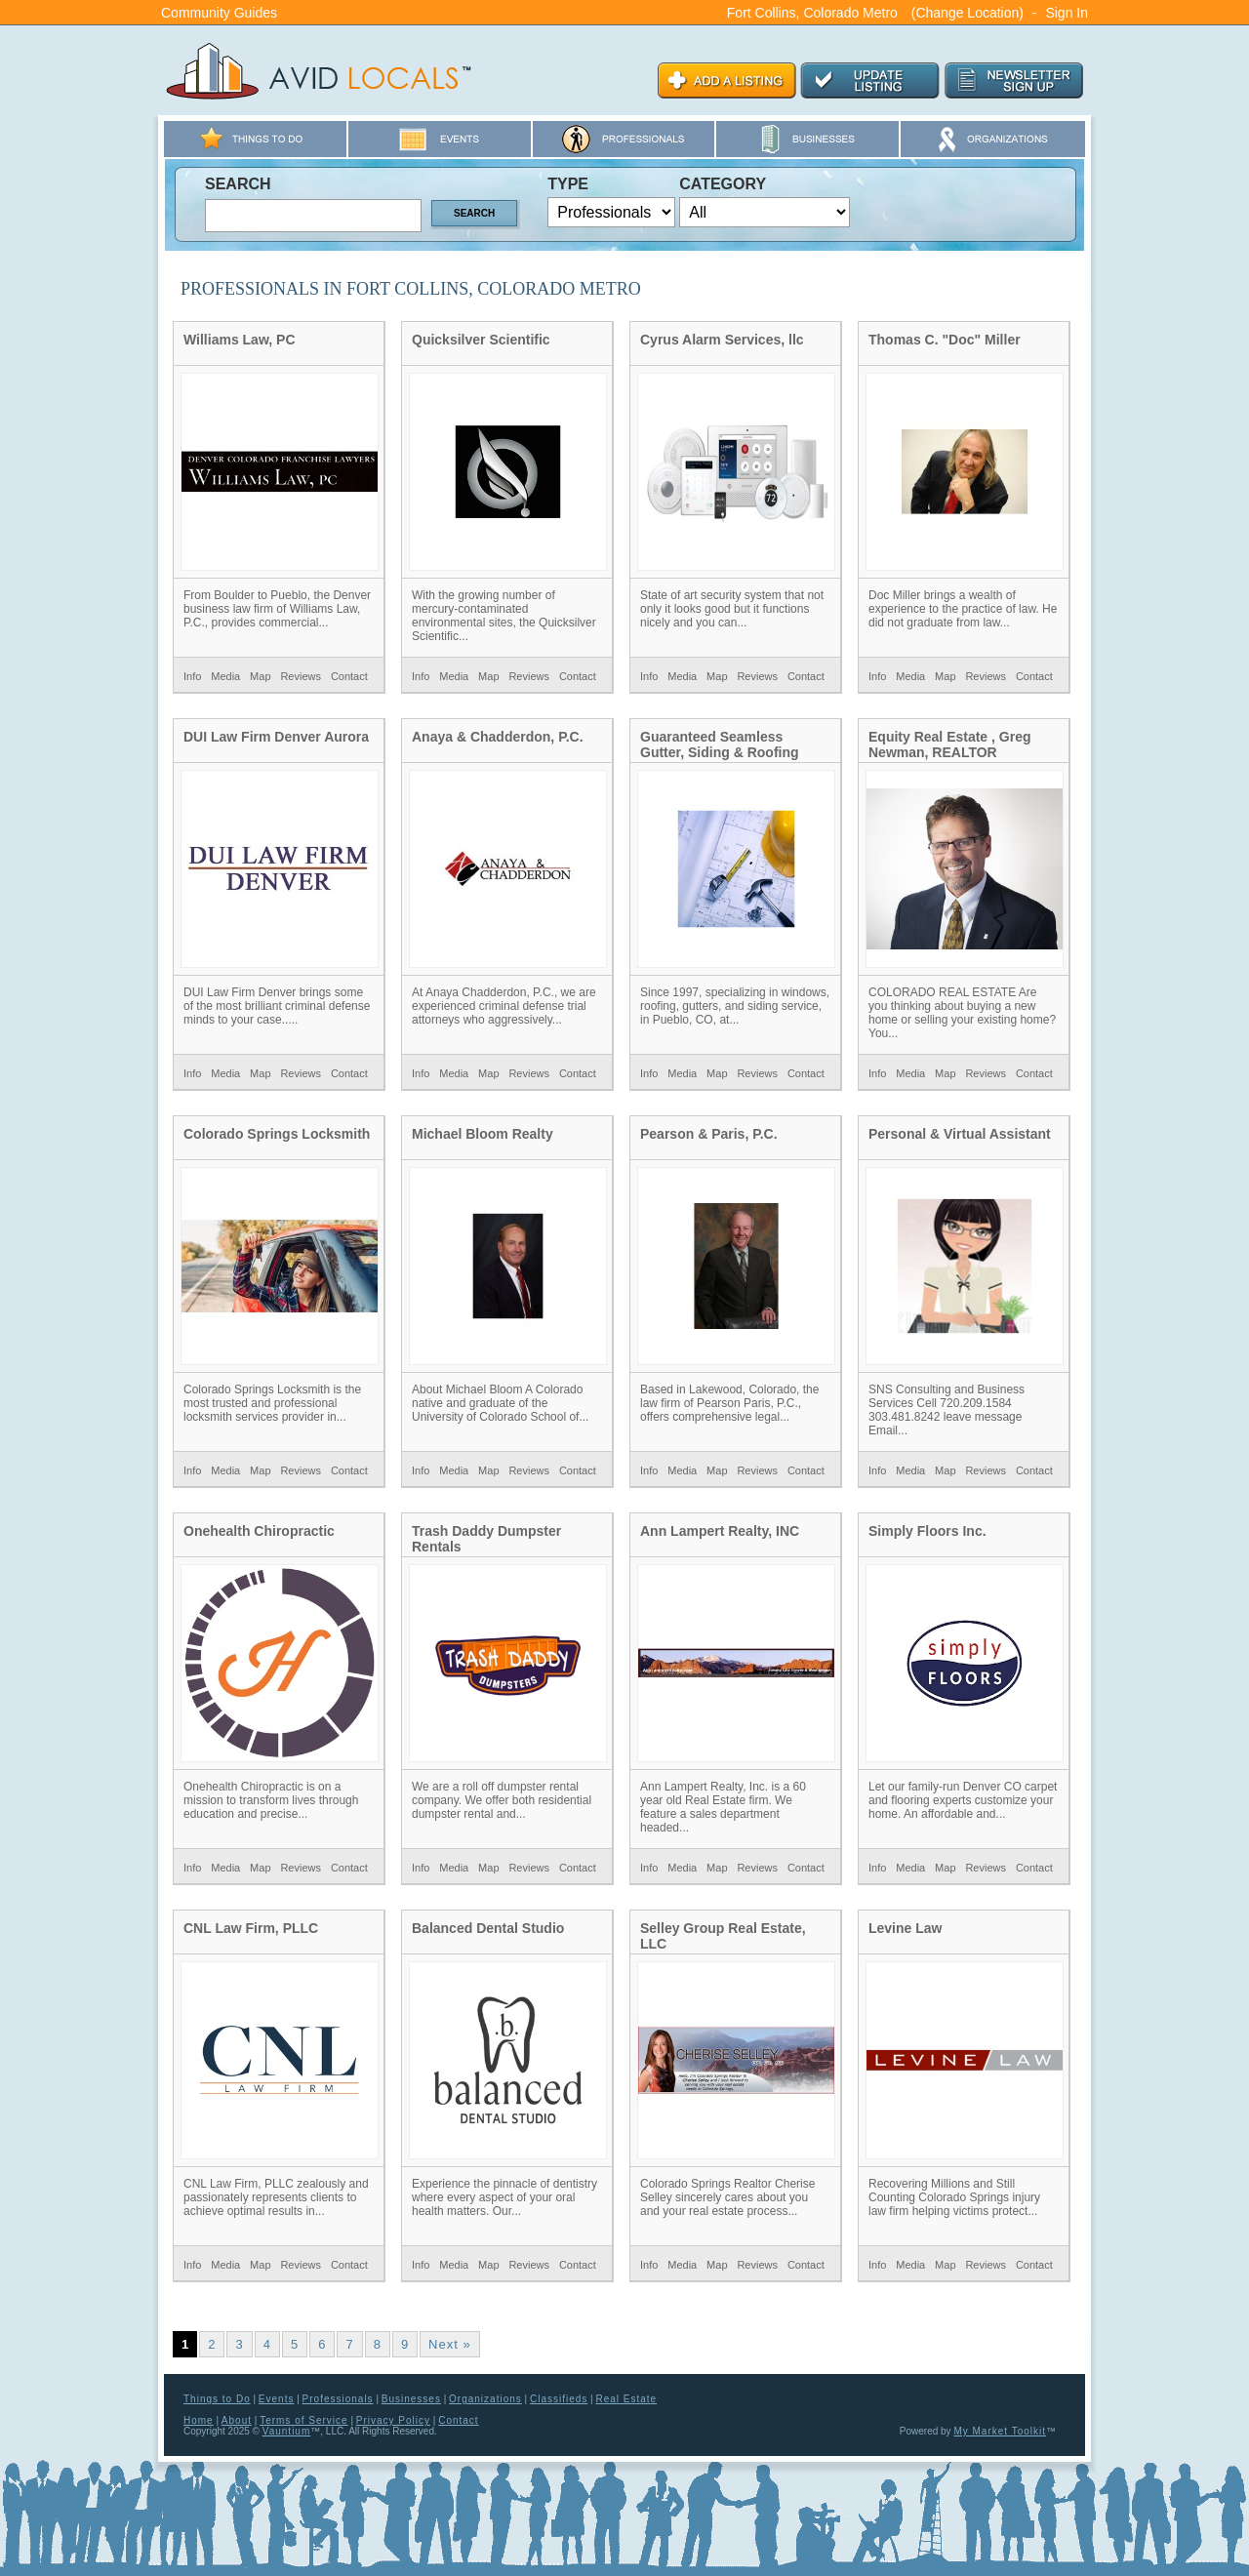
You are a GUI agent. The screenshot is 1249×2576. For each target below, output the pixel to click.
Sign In (1066, 12)
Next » (449, 2344)
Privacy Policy (393, 2420)
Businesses (411, 2399)
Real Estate (626, 2399)
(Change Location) (967, 12)
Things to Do (217, 2399)
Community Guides (219, 12)
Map (260, 676)
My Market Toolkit (999, 2431)
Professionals (338, 2399)
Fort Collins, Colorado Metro (812, 12)
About (237, 2420)
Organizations (485, 2399)
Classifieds (558, 2399)
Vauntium (286, 2431)
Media (225, 676)
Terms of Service (303, 2420)
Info (192, 676)
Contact (349, 676)
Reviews (300, 676)
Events (277, 2399)
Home (198, 2420)
